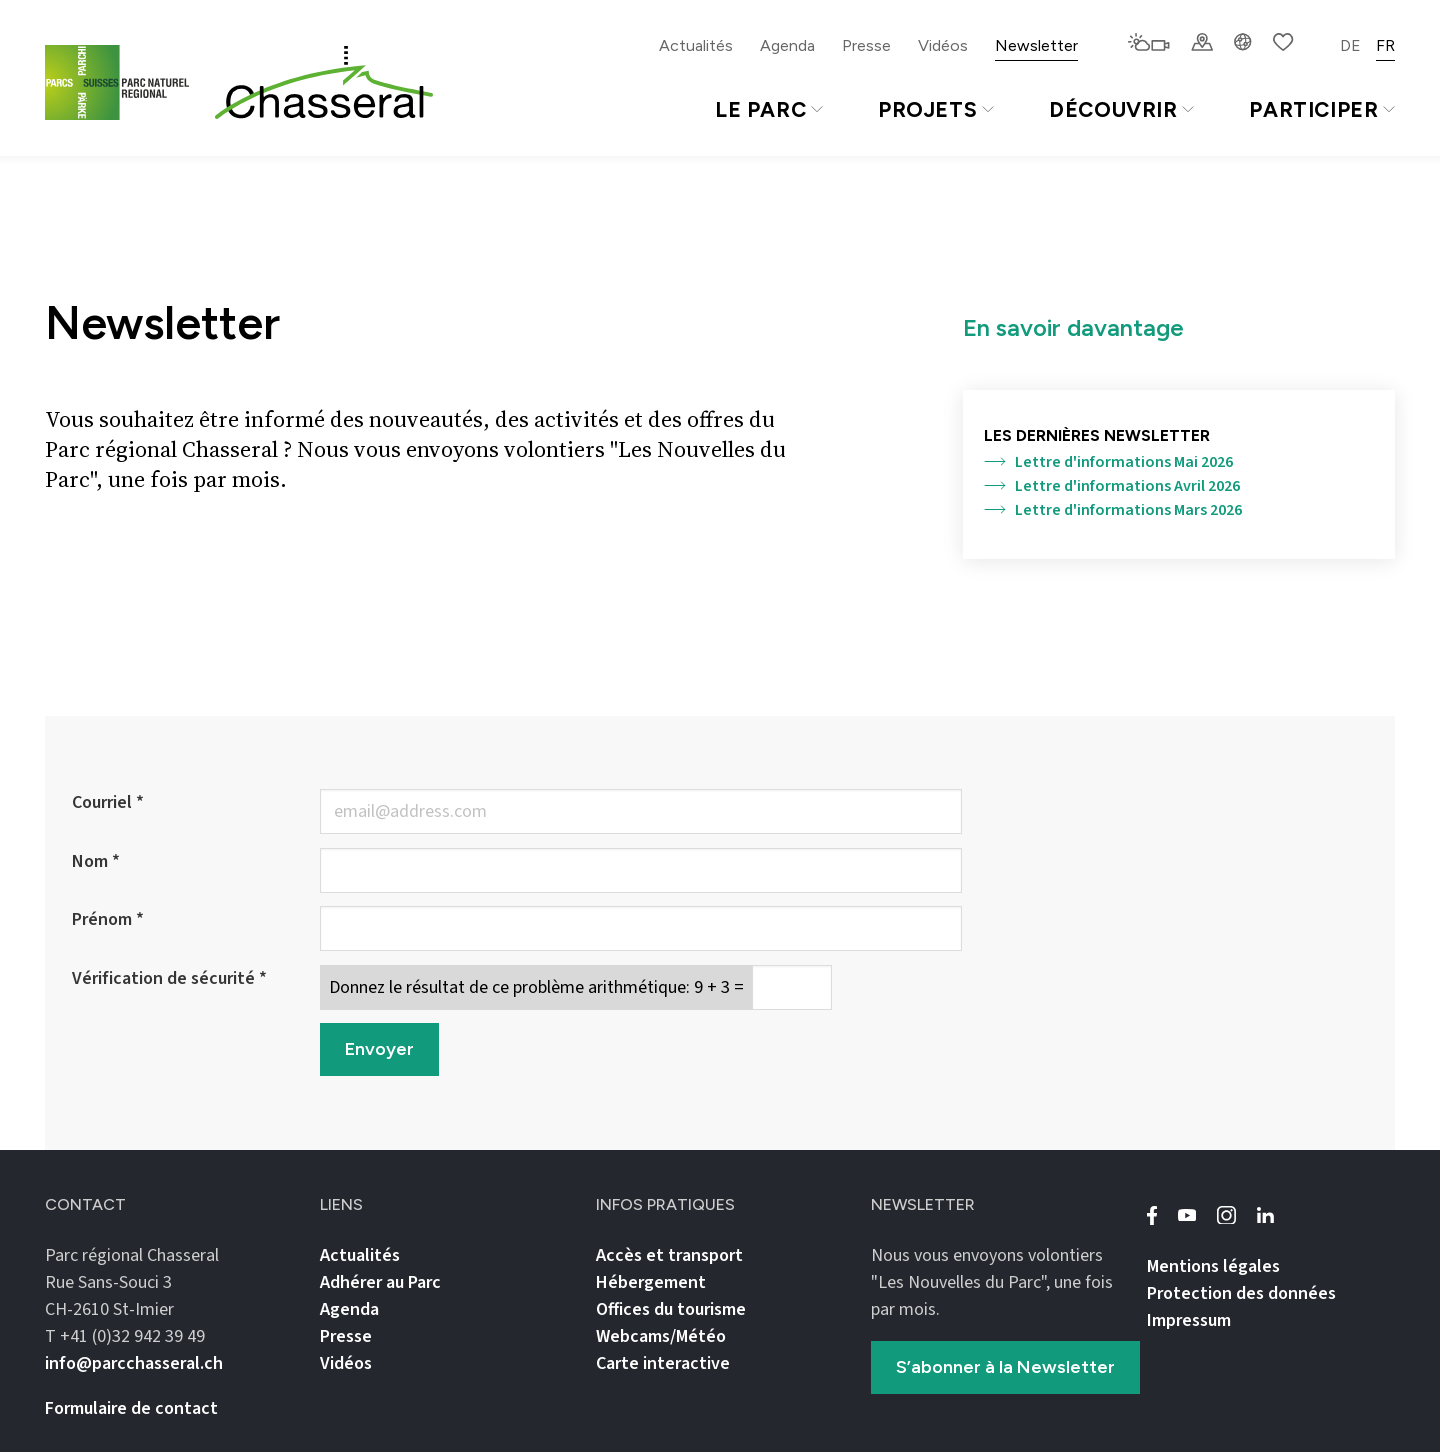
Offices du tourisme (671, 1309)
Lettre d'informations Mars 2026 (1113, 510)
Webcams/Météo (661, 1336)
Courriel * (108, 802)
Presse (866, 45)
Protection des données (1241, 1293)
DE (1350, 45)
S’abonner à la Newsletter (1005, 1367)
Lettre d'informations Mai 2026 (1108, 462)
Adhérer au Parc (380, 1282)
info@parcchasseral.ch (134, 1363)
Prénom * (108, 919)
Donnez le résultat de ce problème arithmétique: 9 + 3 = (536, 987)
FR (1385, 45)
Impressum (1189, 1320)
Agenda (787, 45)
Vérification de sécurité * (169, 978)
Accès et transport (669, 1255)
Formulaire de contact (131, 1408)
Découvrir (1121, 109)
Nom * (96, 861)
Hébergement (651, 1282)
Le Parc (769, 109)
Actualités (696, 45)
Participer (1322, 109)
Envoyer (379, 1049)
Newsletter (1036, 45)
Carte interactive (663, 1363)
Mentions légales (1213, 1266)
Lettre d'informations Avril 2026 (1112, 486)
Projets (936, 109)
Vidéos (943, 45)
